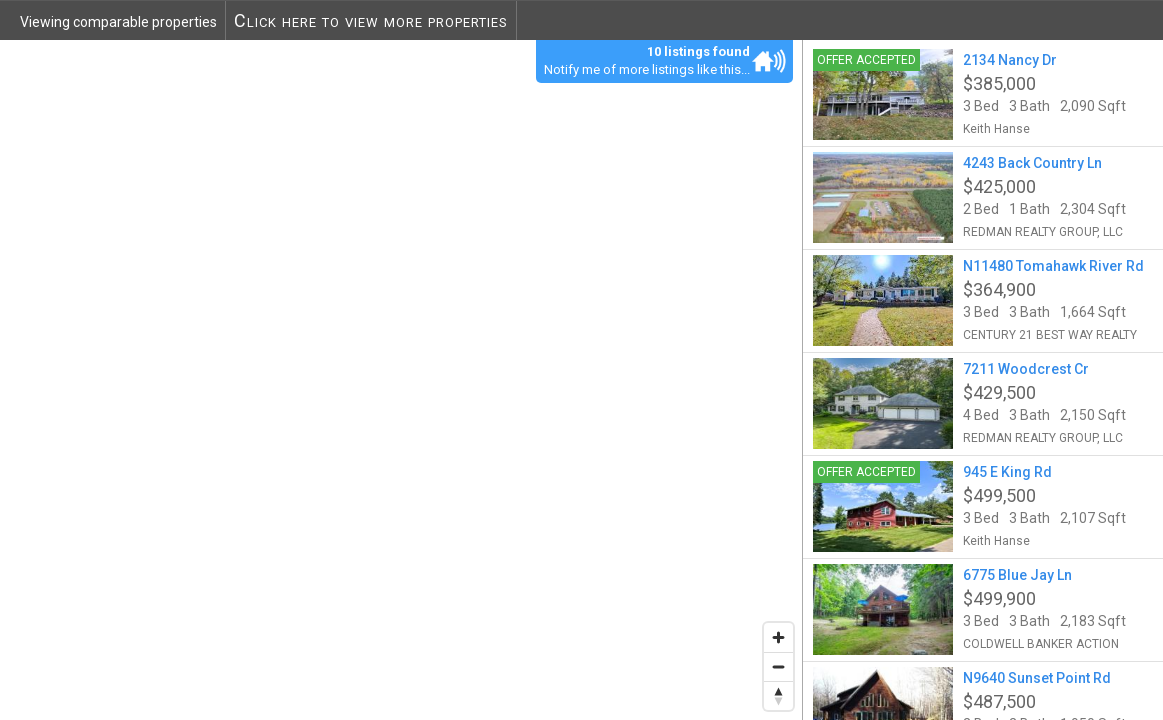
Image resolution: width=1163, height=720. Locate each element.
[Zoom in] (778, 637)
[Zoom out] (778, 666)
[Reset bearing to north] (778, 695)
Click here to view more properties (371, 20)
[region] (401, 379)
